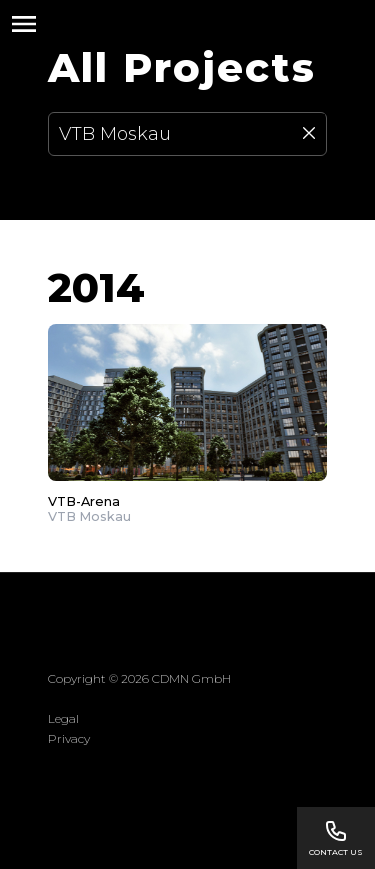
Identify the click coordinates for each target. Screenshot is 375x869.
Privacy (69, 738)
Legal (63, 718)
